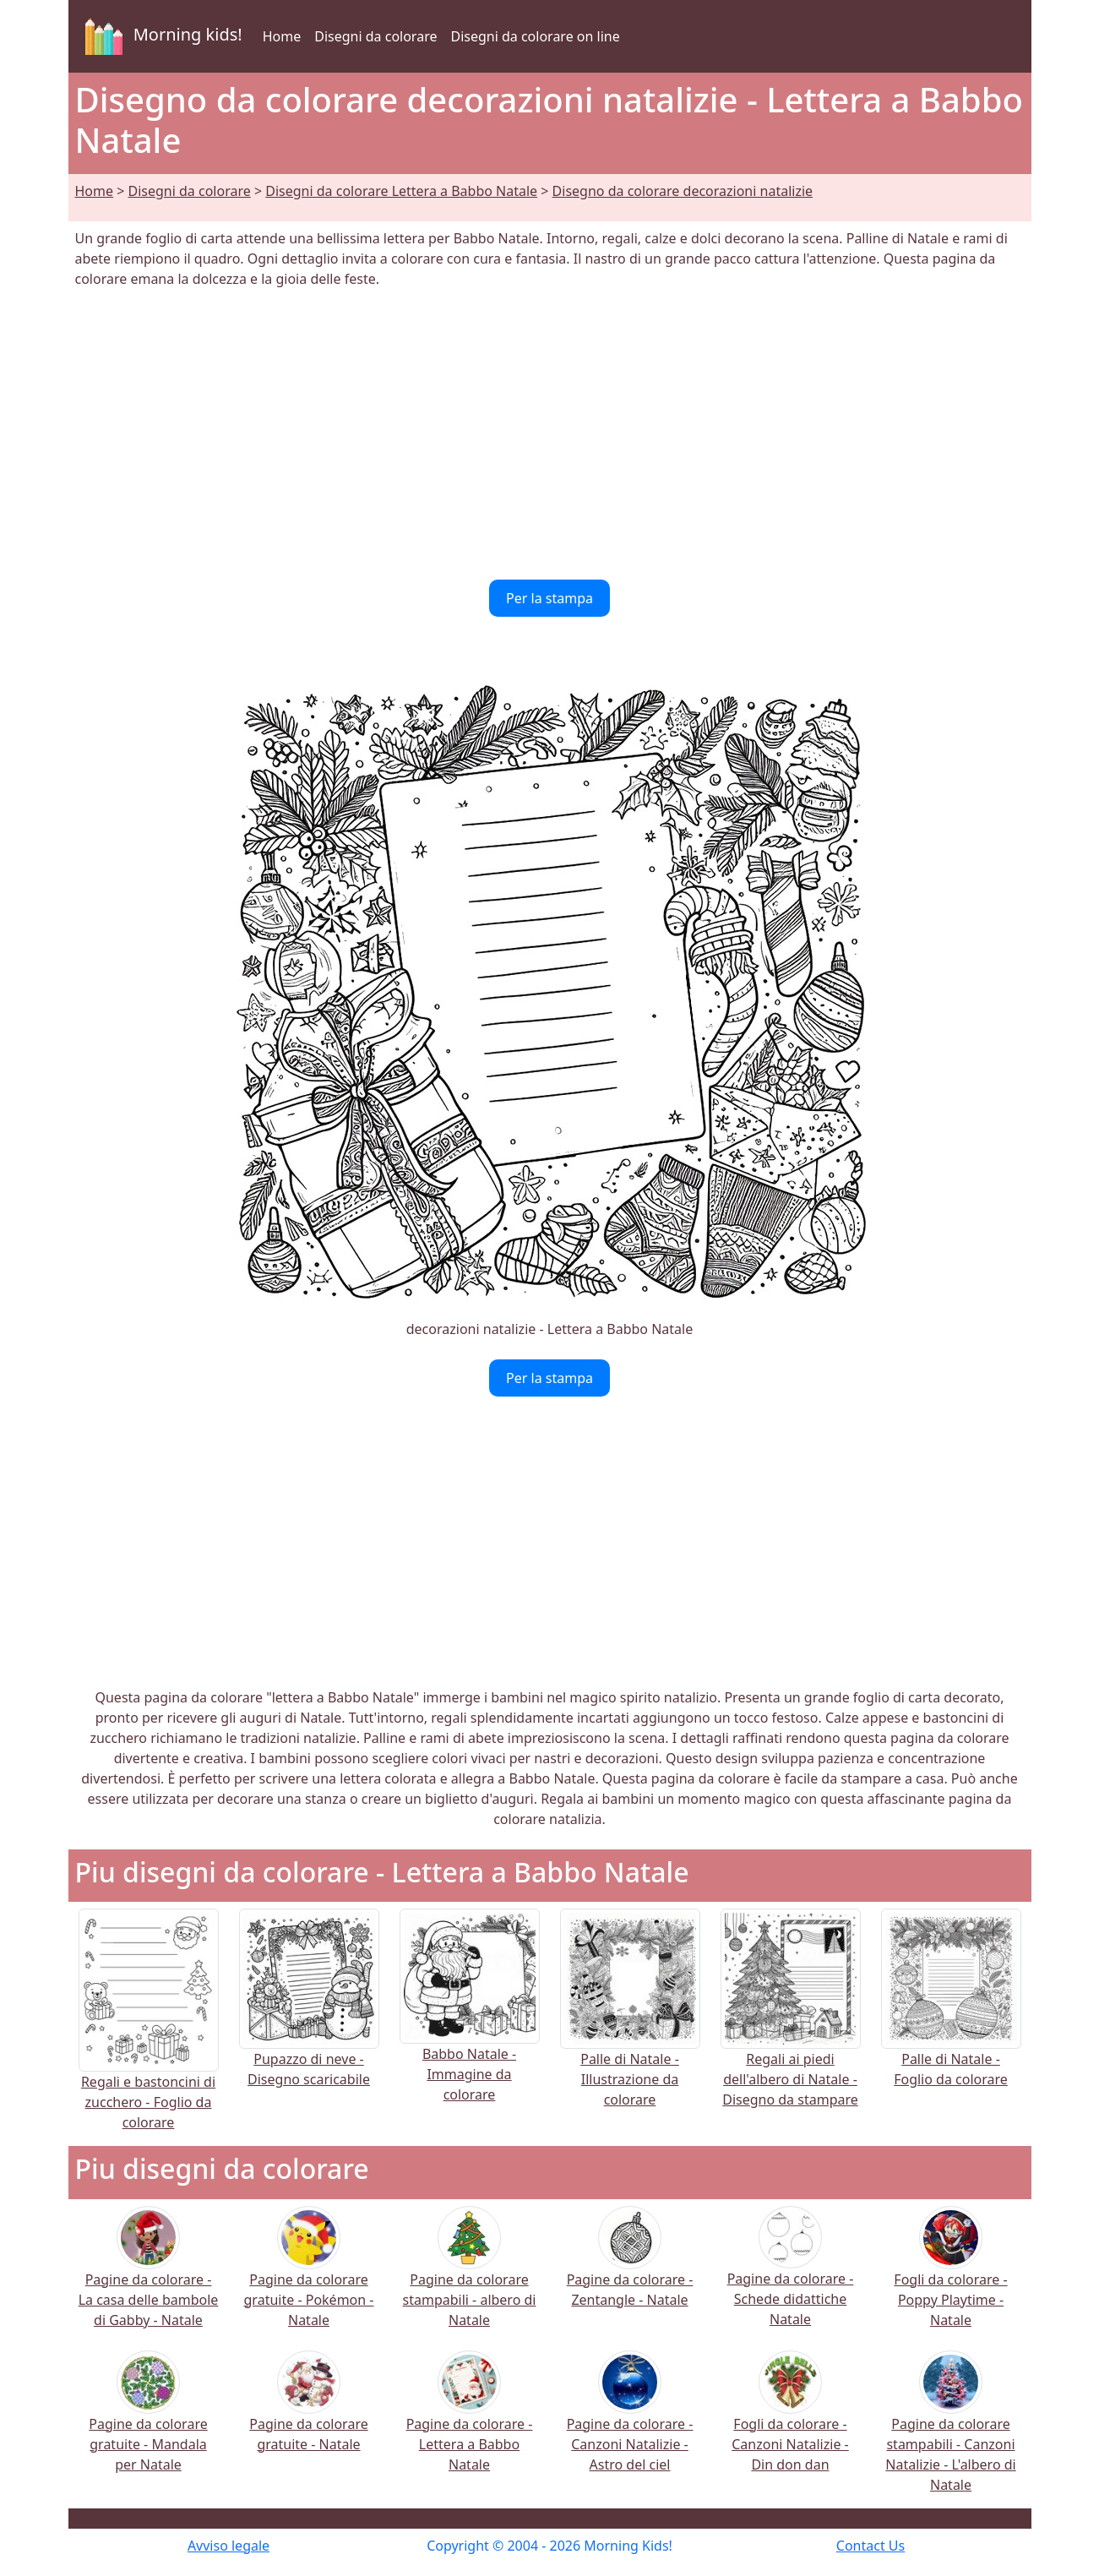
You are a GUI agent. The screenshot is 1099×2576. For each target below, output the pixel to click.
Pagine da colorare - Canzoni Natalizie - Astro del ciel (630, 2422)
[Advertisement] (550, 434)
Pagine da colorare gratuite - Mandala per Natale (148, 2422)
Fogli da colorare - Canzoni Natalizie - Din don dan (790, 2422)
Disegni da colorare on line (534, 36)
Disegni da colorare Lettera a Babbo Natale (401, 191)
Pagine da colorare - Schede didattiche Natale (790, 2277)
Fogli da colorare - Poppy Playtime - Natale (950, 2277)
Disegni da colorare (375, 36)
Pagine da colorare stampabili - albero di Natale (469, 2277)
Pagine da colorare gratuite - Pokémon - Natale (309, 2277)
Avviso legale (228, 2545)
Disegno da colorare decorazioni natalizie (682, 191)
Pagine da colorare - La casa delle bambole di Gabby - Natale (149, 2277)
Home (282, 36)
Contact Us (870, 2545)
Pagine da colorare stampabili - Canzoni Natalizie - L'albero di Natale (950, 2432)
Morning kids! (160, 36)
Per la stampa (549, 598)
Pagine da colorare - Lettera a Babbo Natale (469, 2422)
